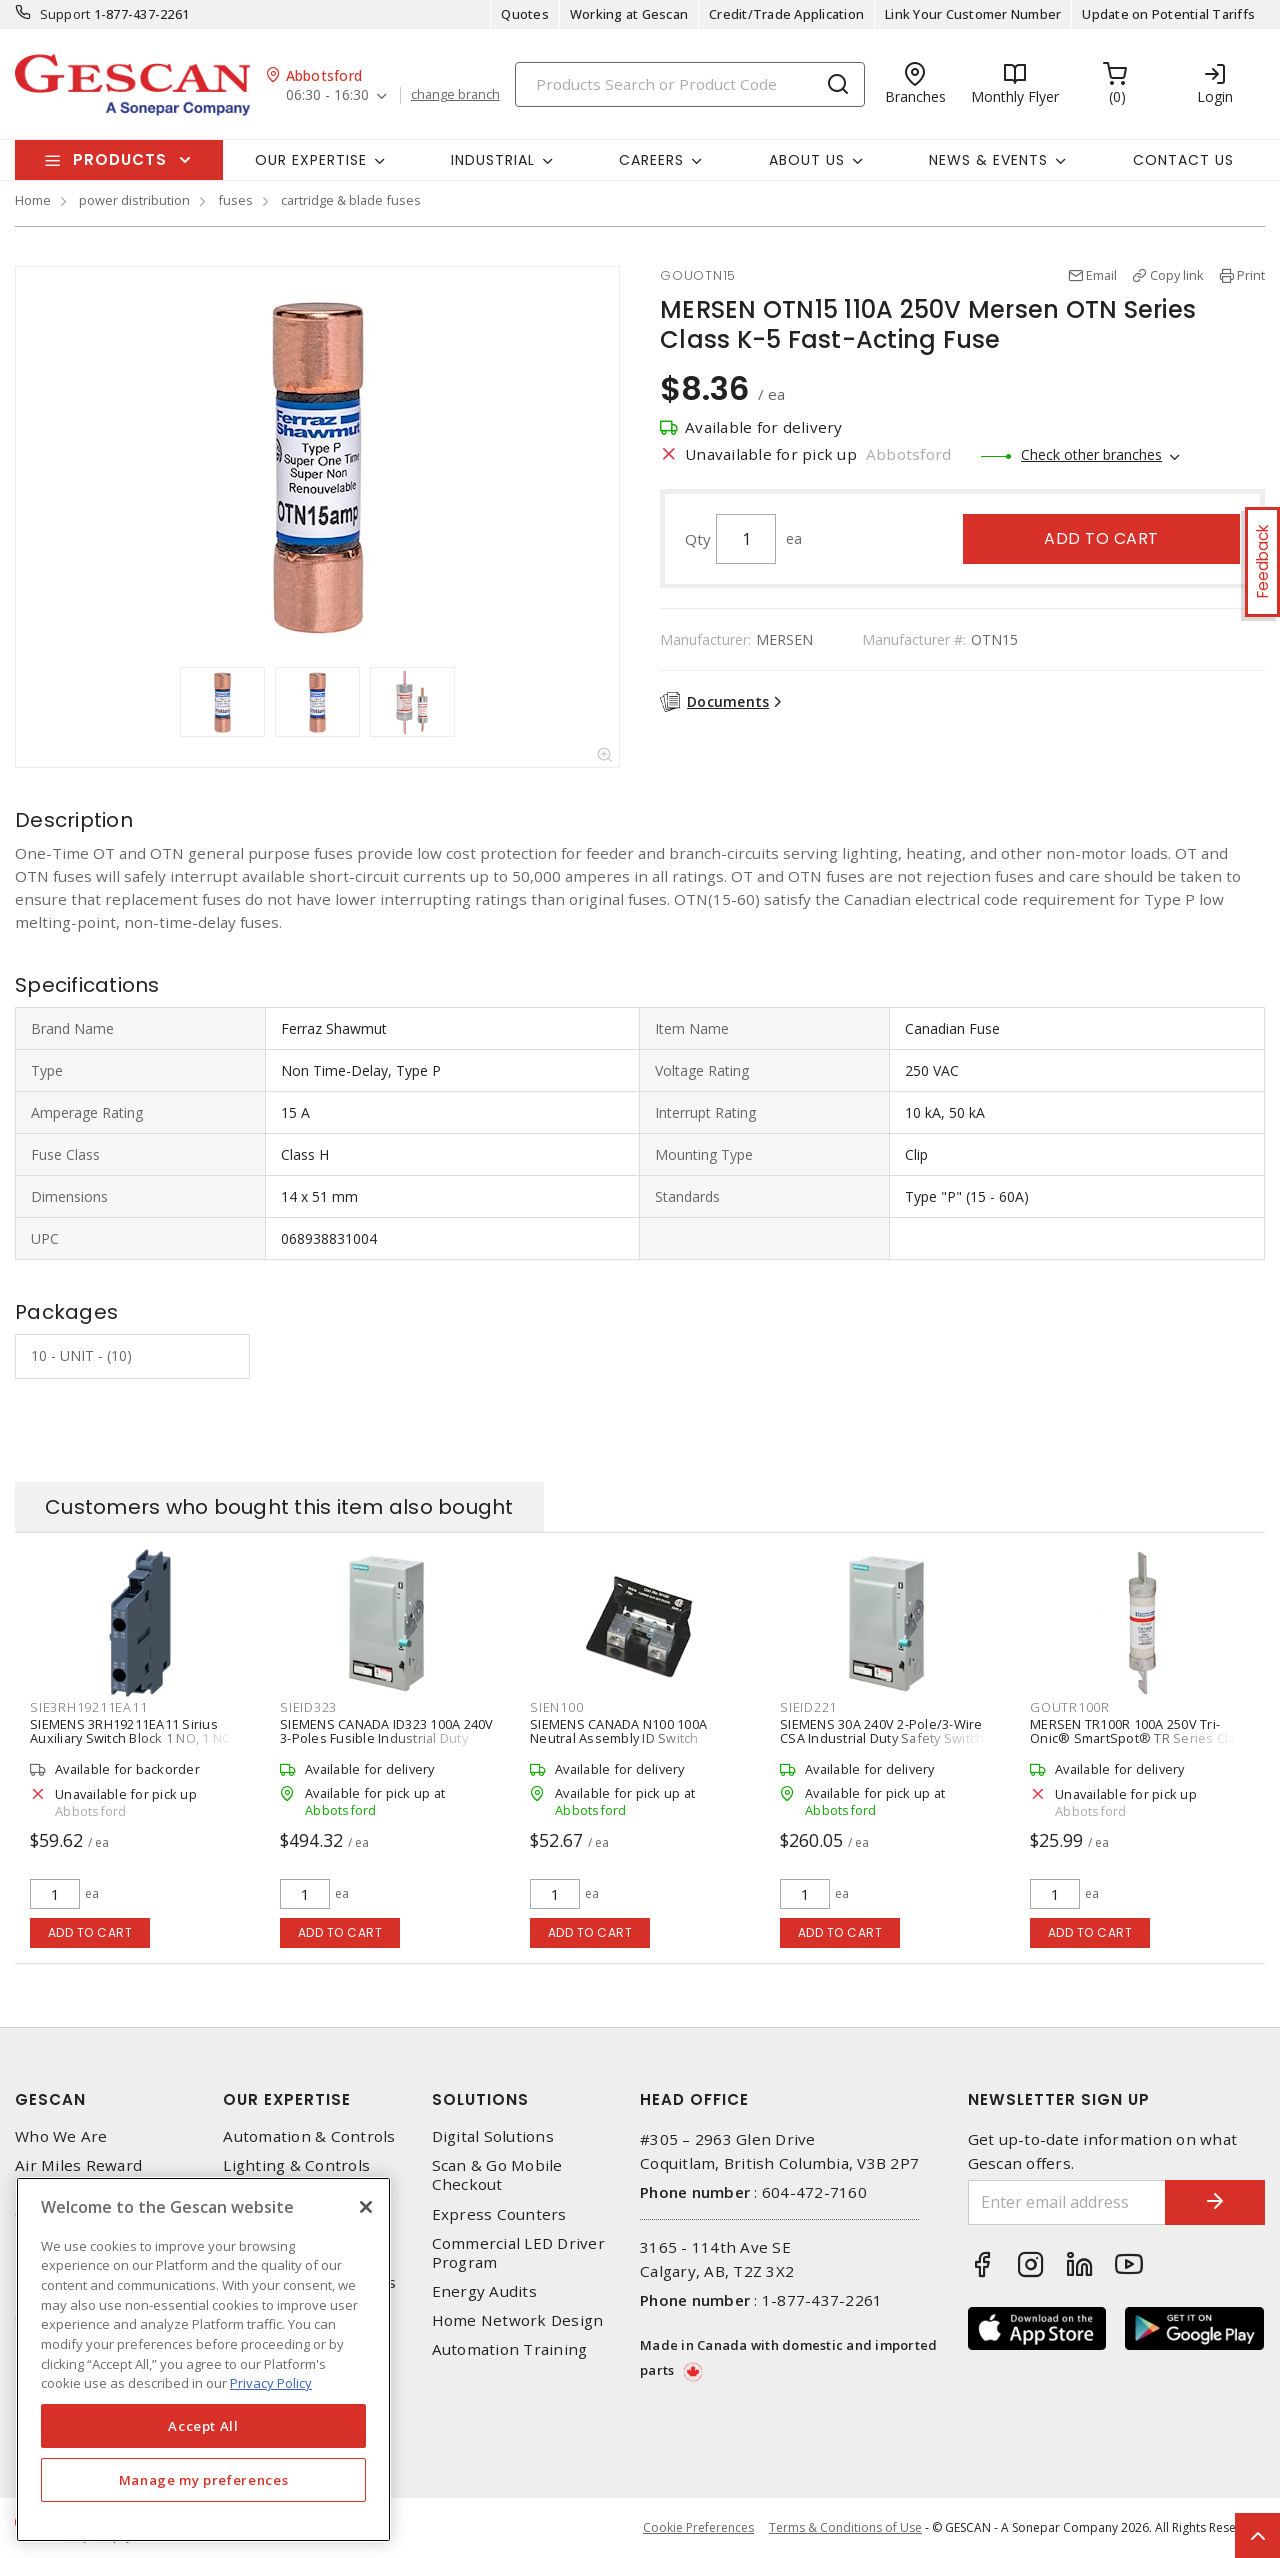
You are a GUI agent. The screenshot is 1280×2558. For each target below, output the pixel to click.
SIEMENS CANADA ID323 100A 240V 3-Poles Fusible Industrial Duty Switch (387, 1738)
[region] (203, 2359)
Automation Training (510, 2349)
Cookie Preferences (698, 2528)
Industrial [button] (493, 160)
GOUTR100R (1070, 1707)
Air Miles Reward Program (78, 2175)
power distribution (134, 200)
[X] (366, 2207)
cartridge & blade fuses (351, 200)
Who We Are (61, 2136)
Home (33, 200)
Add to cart (1101, 538)
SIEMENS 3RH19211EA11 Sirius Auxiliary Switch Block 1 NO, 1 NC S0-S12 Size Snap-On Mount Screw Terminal (138, 1745)
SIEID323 (308, 1707)
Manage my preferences (204, 2480)
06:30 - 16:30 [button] (327, 95)
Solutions (480, 2099)
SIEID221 (808, 1707)
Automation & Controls (309, 2136)
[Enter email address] (1067, 2202)
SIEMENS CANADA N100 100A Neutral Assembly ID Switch (618, 1731)
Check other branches (1091, 454)
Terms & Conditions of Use (845, 2527)
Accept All (203, 2426)
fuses (235, 200)
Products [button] (120, 159)
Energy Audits (484, 2291)
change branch (455, 95)
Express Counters (499, 2214)
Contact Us (1183, 160)
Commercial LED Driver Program (518, 2253)
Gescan (50, 2099)
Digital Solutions (493, 2136)
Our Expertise (287, 2099)
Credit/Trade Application (786, 14)
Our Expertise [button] (311, 160)
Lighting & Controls (296, 2165)
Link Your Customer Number (973, 14)
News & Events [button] (988, 160)
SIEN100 (556, 1707)
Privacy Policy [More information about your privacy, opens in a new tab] (271, 2383)
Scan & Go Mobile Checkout (497, 2175)
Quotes (525, 14)
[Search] (690, 84)
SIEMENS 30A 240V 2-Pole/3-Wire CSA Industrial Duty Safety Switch (882, 1731)
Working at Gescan (629, 14)
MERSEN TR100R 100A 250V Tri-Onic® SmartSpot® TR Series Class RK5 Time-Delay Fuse (1140, 1738)
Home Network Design (518, 2320)
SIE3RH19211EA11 (88, 1707)
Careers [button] (651, 160)
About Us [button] (807, 160)
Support (65, 14)
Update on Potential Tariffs (1168, 14)
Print (1251, 275)
